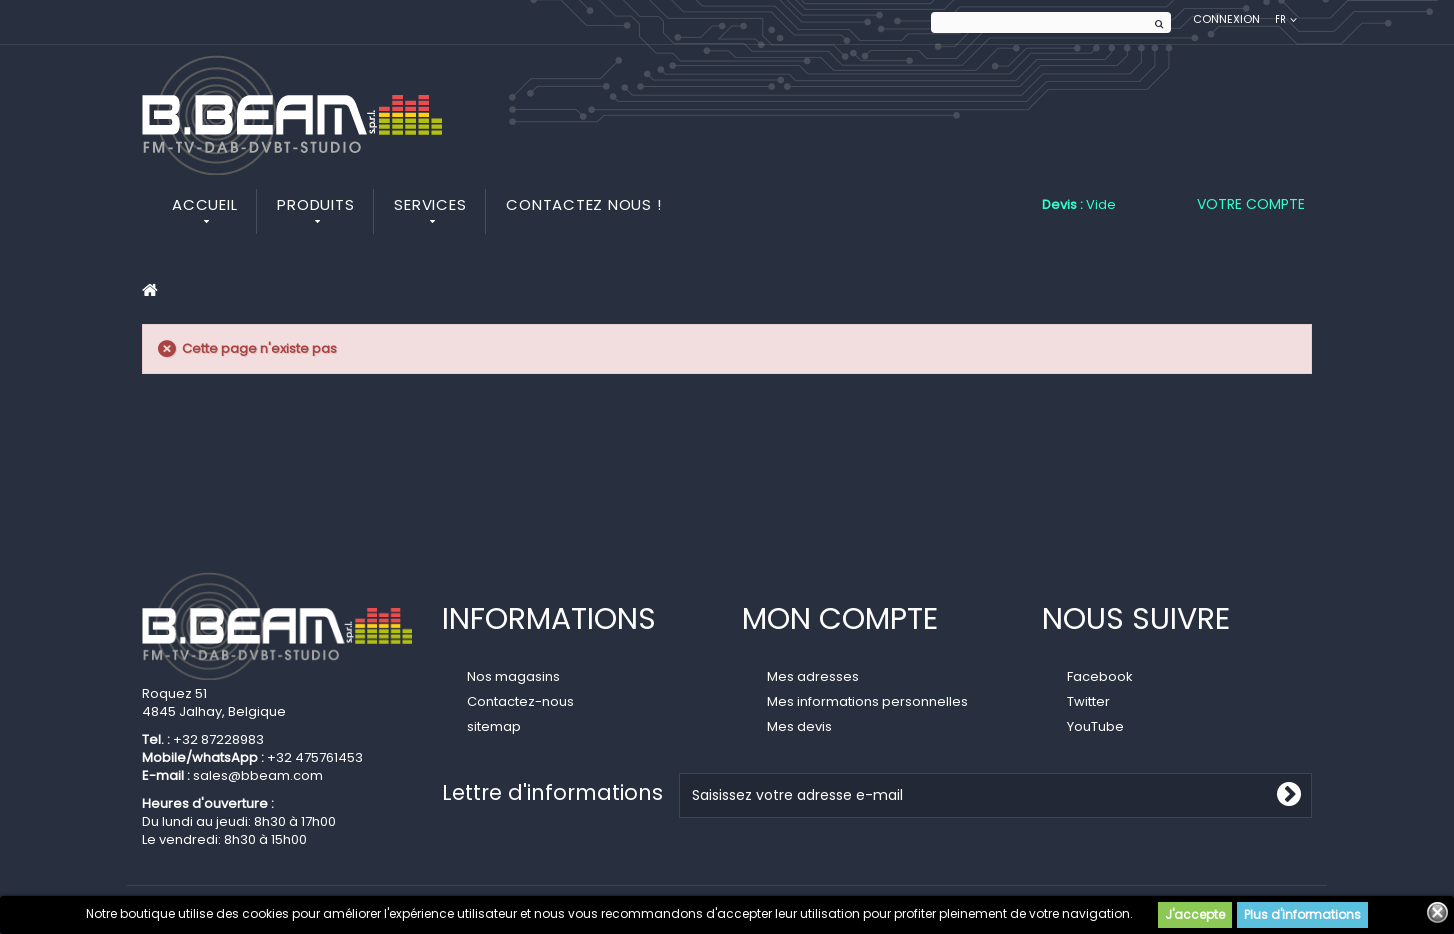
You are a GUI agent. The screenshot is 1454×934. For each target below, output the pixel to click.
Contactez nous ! (583, 204)
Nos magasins (513, 676)
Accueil (204, 204)
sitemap (494, 726)
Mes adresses (813, 676)
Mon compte (840, 619)
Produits (315, 204)
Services (430, 204)
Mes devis (799, 726)
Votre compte (1251, 204)
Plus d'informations (1302, 914)
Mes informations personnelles (867, 701)
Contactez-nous (520, 701)
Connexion (1226, 19)
